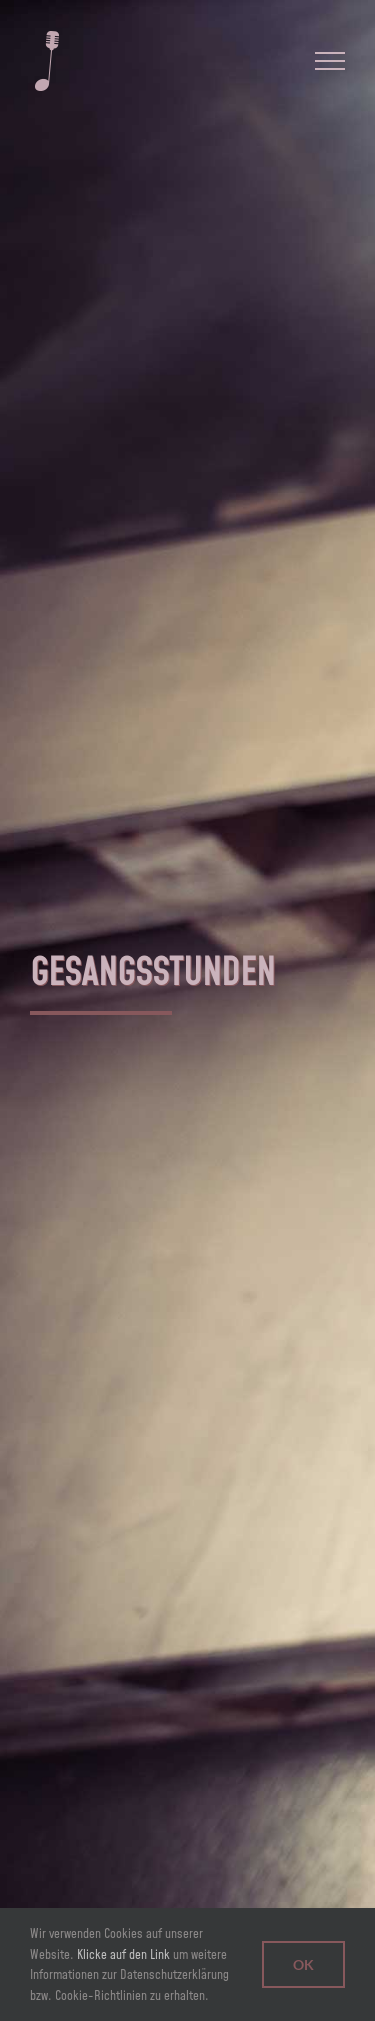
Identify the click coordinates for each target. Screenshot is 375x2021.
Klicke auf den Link (123, 1954)
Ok (303, 1964)
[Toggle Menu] (330, 61)
